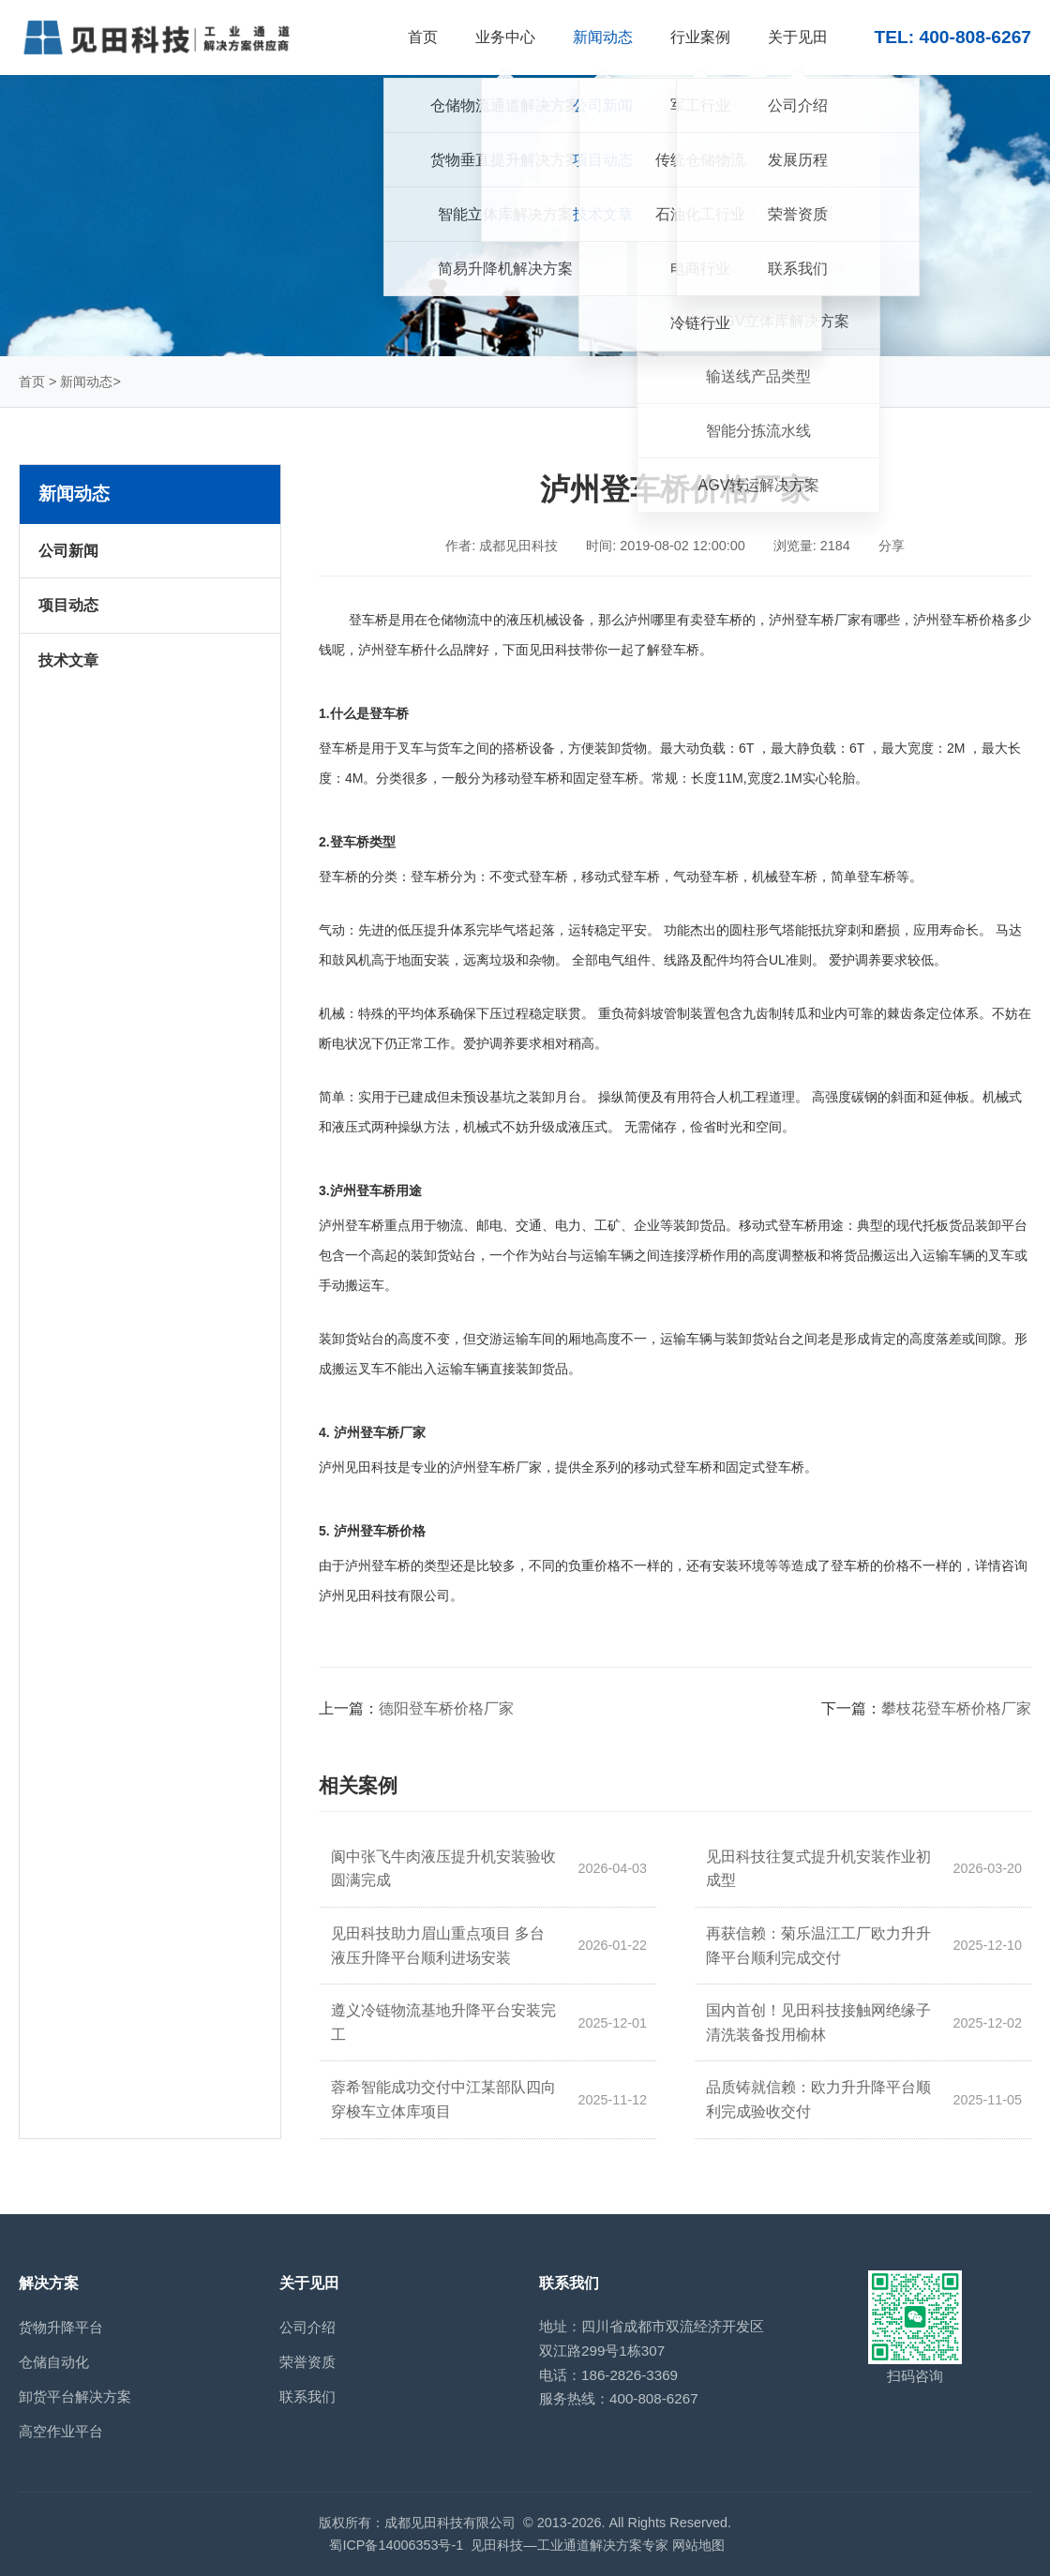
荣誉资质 (307, 2362)
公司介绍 (307, 2327)
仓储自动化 (54, 2362)
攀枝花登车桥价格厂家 (956, 1708)
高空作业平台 (61, 2431)
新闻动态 (86, 381)
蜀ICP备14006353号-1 (396, 2545)
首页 (32, 381)
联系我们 (307, 2396)
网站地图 (698, 2545)
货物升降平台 (61, 2327)
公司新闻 (68, 551)
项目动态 (68, 605)
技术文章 (68, 660)
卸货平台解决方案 (75, 2396)
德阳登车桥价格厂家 (446, 1708)
